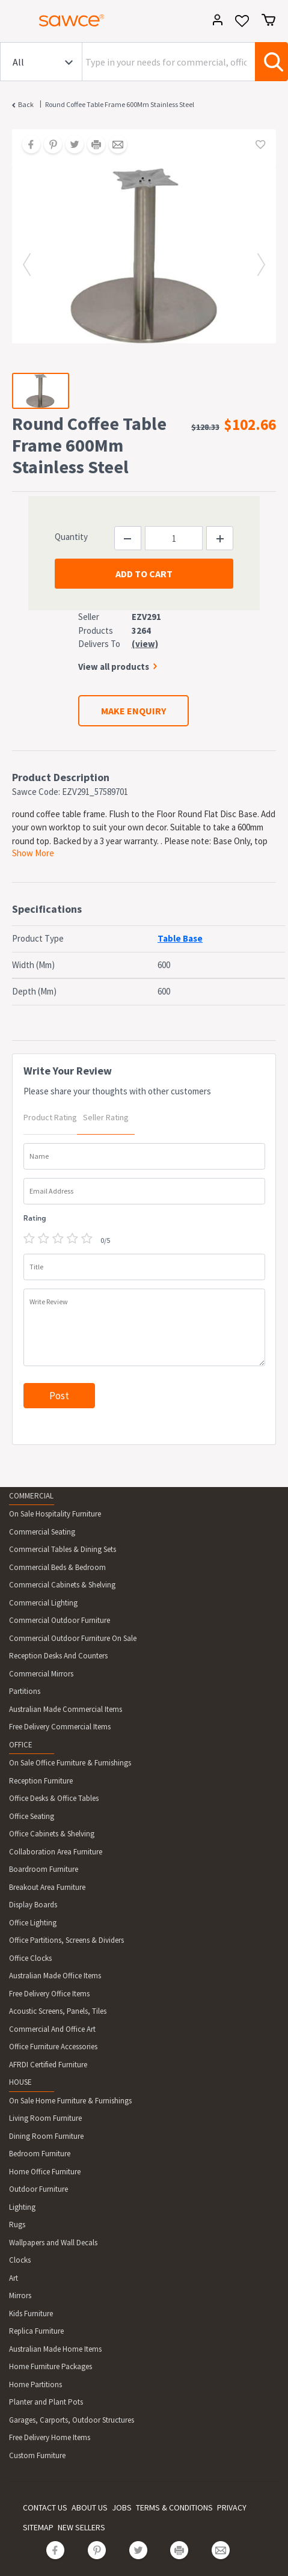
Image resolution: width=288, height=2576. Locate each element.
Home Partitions (35, 2384)
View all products (113, 666)
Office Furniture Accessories (53, 2046)
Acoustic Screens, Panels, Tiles (57, 2011)
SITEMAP (38, 2527)
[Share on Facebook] (27, 145)
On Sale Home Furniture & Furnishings (70, 2101)
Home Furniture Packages (50, 2366)
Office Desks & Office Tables (54, 1798)
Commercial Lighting (43, 1603)
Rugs (17, 2224)
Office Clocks (30, 1958)
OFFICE (20, 1745)
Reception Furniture (41, 1781)
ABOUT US (90, 2507)
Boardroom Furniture (43, 1869)
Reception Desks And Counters (58, 1656)
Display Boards (33, 1905)
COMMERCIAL (31, 1496)
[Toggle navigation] (14, 22)
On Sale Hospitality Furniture (55, 1514)
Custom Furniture (37, 2455)
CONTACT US (45, 2507)
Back (26, 104)
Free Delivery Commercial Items (60, 1727)
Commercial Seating (42, 1532)
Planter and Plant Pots (46, 2402)
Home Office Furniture (45, 2172)
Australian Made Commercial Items (65, 1709)
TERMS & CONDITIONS (174, 2507)
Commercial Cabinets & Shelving (62, 1585)
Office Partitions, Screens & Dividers (66, 1940)
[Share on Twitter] (70, 145)
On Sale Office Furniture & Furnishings (70, 1763)
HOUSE (20, 2082)
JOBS (122, 2507)
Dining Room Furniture (46, 2136)
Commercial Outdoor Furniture (59, 1620)
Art (13, 2278)
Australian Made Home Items (55, 2349)
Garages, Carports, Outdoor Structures (71, 2420)
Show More (33, 853)
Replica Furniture (36, 2331)
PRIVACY (232, 2507)
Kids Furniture (31, 2313)
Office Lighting (33, 1923)
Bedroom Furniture (39, 2153)
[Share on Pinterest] (49, 145)
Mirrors (20, 2295)
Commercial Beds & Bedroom (57, 1567)
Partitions (24, 1691)
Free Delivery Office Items (49, 1994)
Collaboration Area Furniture (55, 1852)
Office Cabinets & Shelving (51, 1834)
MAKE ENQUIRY (133, 711)
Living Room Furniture (45, 2118)
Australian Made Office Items (55, 1975)
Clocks (20, 2260)
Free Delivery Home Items (49, 2437)
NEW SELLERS (81, 2527)
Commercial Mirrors (41, 1674)
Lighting (22, 2207)
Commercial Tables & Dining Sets (62, 1549)
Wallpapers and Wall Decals (53, 2242)
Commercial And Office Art (52, 2029)
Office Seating (31, 1816)
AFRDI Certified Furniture (48, 2064)
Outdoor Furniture (38, 2189)
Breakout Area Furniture (47, 1887)
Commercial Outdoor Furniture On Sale (72, 1638)
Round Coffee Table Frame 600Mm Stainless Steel (119, 104)
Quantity (71, 536)
